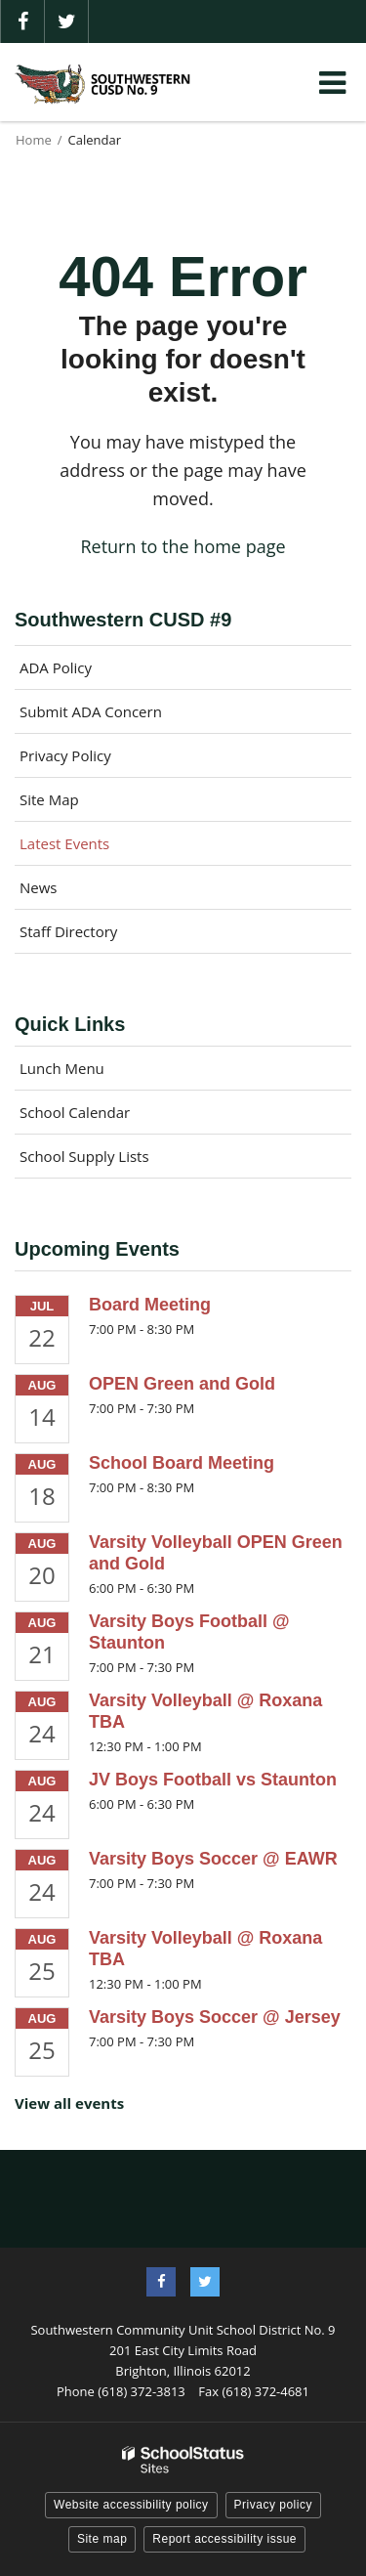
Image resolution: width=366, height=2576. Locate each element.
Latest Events (64, 843)
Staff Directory (68, 931)
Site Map (49, 799)
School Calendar (75, 1112)
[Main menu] (332, 82)
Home (34, 140)
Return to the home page (182, 546)
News (39, 887)
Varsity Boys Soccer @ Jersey (215, 2017)
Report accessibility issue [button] (224, 2539)
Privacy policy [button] (273, 2505)
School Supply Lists (84, 1156)
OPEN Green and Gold (182, 1384)
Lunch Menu (62, 1068)
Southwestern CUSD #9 (123, 619)
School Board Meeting (181, 1463)
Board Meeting (150, 1304)
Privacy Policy (65, 755)
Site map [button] (102, 2539)
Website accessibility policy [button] (131, 2505)
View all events (69, 2103)
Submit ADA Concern (91, 711)
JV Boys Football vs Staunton (213, 1779)
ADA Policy (56, 667)
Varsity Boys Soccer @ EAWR (213, 1858)
